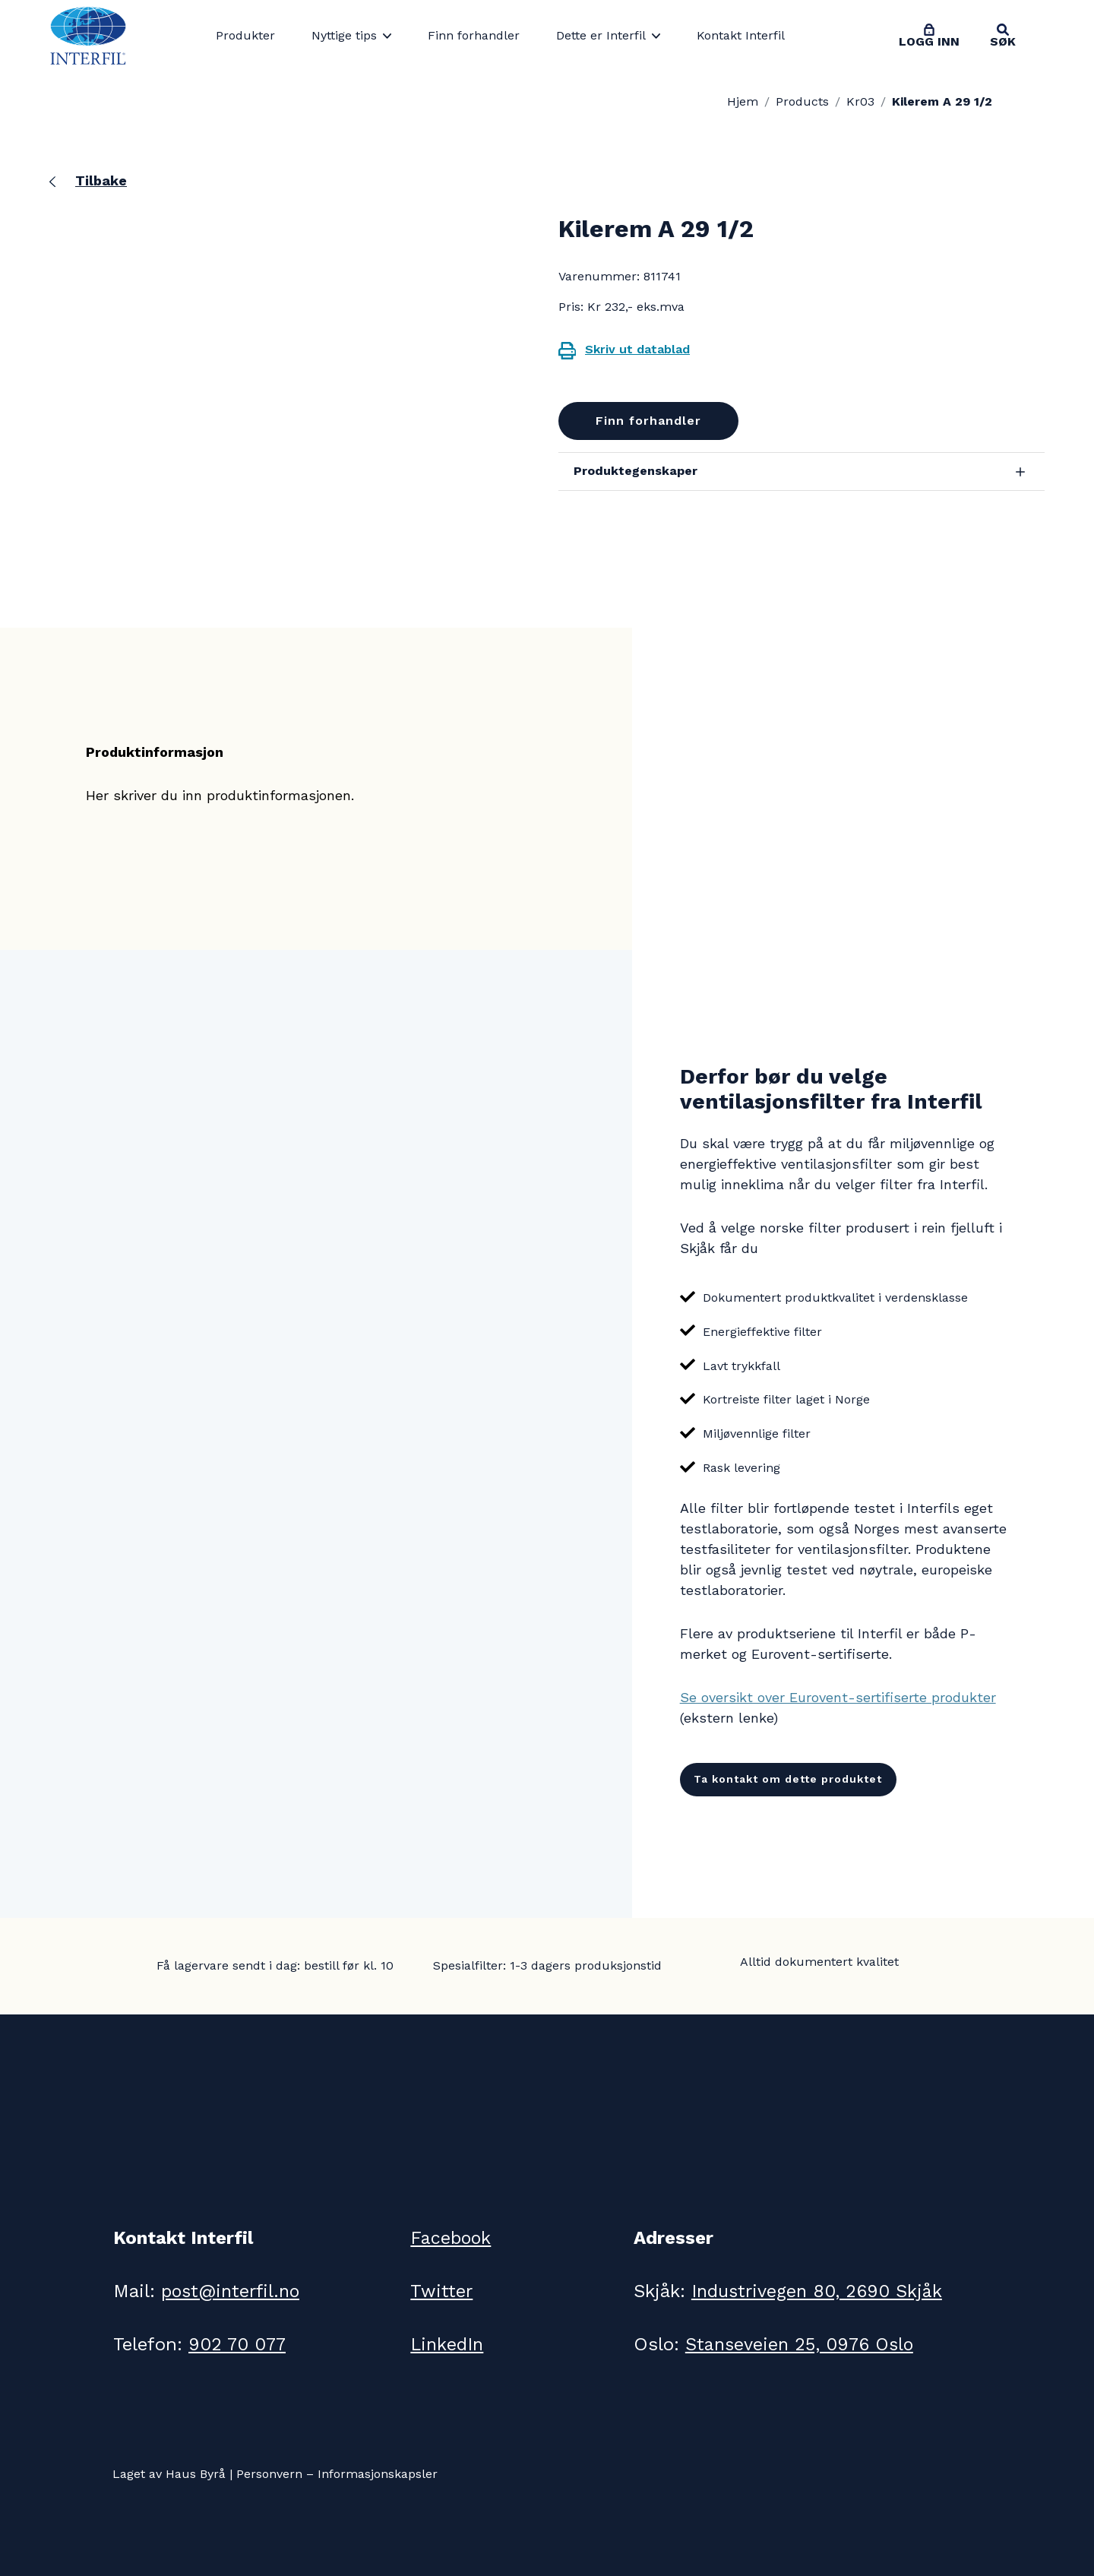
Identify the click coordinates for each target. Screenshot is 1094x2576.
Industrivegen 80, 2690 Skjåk (820, 2291)
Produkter (245, 35)
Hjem (742, 101)
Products (802, 101)
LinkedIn (448, 2344)
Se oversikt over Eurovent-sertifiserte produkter (838, 1697)
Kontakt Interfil (741, 35)
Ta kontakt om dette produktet (788, 1779)
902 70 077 (238, 2344)
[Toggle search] (1003, 35)
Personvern (269, 2474)
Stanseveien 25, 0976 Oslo (802, 2344)
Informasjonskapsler (378, 2474)
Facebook (451, 2237)
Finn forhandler (474, 35)
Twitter (441, 2291)
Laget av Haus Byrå (169, 2474)
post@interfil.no (232, 2291)
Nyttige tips (344, 35)
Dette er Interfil (601, 35)
